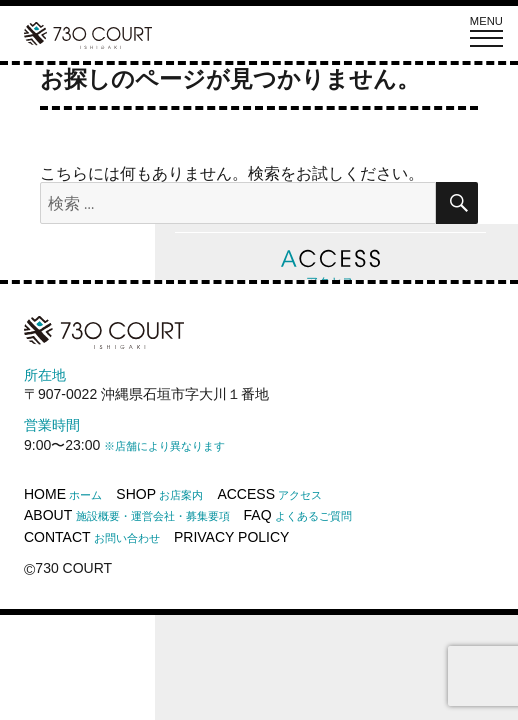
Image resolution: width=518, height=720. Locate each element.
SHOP (159, 494)
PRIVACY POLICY (231, 537)
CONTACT (92, 537)
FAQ (298, 515)
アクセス (330, 268)
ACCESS (269, 494)
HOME (63, 494)
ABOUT (127, 515)
